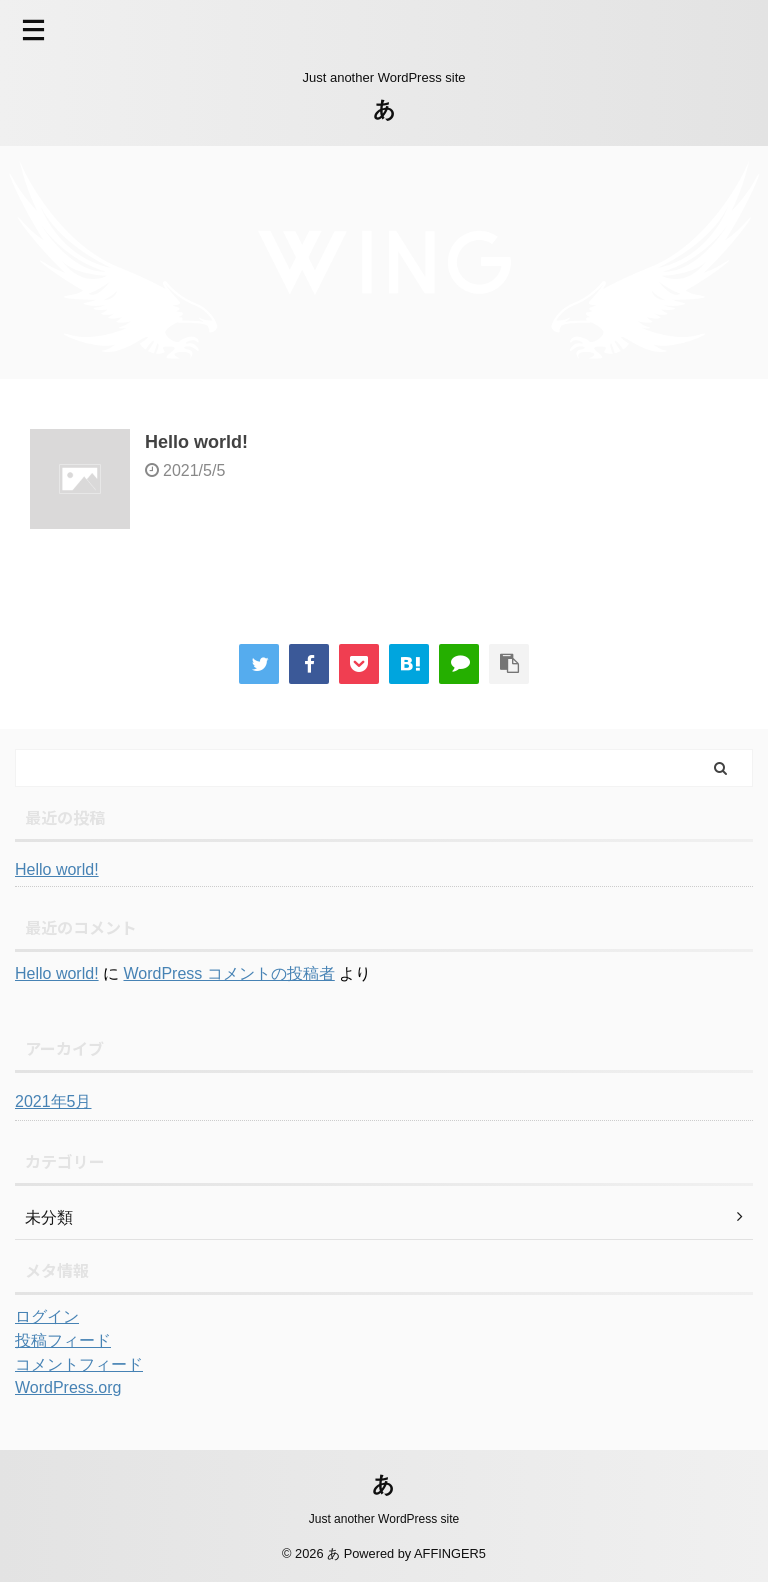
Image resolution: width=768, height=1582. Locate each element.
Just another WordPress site (384, 1519)
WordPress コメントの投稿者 (228, 973)
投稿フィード (63, 1340)
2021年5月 (53, 1101)
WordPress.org (68, 1387)
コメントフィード (79, 1364)
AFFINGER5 (450, 1553)
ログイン (47, 1316)
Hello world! (196, 442)
